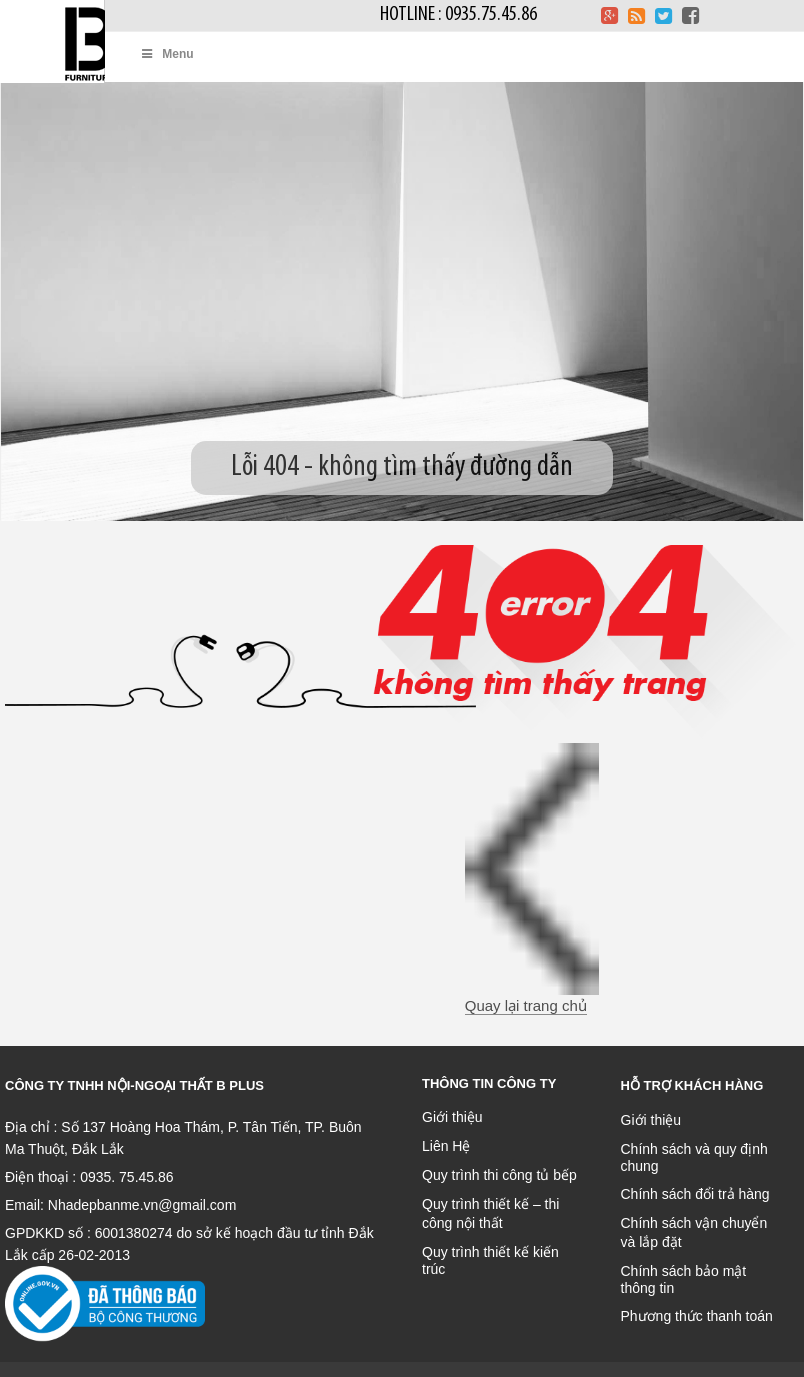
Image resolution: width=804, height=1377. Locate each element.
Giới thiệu (452, 1117)
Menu (167, 54)
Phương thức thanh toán (697, 1316)
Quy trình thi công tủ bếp (499, 1175)
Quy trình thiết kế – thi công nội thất (490, 1213)
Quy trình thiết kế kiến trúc (490, 1260)
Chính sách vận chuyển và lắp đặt (694, 1232)
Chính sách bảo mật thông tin (684, 1279)
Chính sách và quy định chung (694, 1157)
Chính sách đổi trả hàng (695, 1194)
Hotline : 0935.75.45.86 (458, 14)
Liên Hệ (446, 1146)
